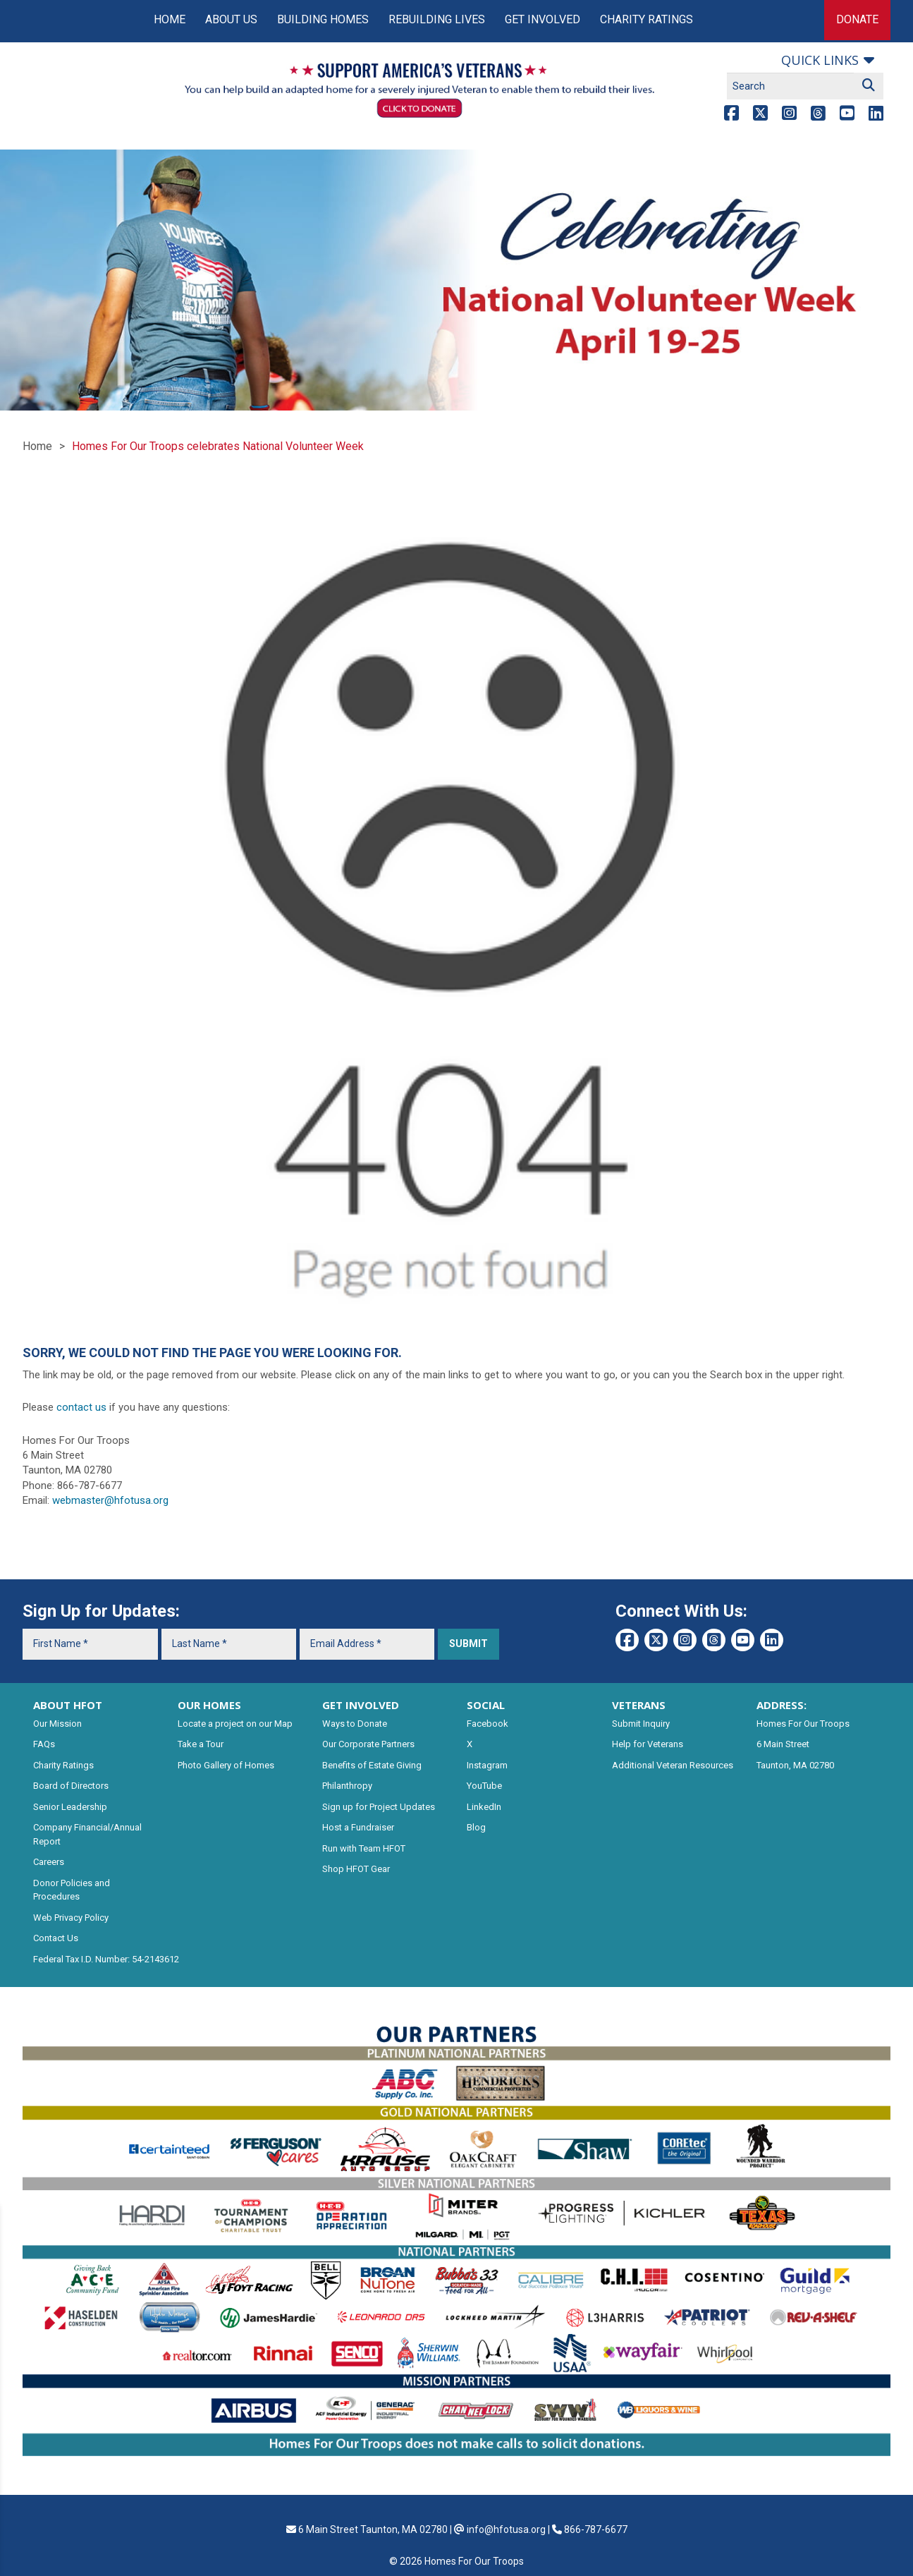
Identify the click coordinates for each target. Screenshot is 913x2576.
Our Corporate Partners (368, 1744)
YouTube (484, 1785)
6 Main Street (782, 1744)
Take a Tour (200, 1744)
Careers (48, 1862)
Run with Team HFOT (363, 1848)
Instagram (487, 1765)
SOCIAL (486, 1705)
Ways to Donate (354, 1723)
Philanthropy (347, 1785)
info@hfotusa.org (506, 2529)
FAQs (44, 1744)
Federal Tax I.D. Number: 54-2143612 (106, 1959)
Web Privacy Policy (71, 1917)
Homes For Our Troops (803, 1723)
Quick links (820, 59)
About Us (231, 19)
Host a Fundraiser (358, 1827)
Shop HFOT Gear (356, 1869)
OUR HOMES (209, 1705)
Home (169, 19)
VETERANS (639, 1705)
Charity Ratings (646, 19)
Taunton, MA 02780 (795, 1765)
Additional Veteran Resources (672, 1765)
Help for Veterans (647, 1744)
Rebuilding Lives (436, 19)
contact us (81, 1407)
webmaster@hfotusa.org (110, 1500)
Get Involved (542, 19)
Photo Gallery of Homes (226, 1765)
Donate (857, 19)
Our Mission (57, 1723)
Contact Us (55, 1938)
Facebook (487, 1723)
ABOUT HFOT (67, 1705)
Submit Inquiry (641, 1723)
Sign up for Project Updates (378, 1807)
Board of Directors (71, 1785)
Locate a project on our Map (235, 1723)
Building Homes (323, 19)
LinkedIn (484, 1807)
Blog (476, 1827)
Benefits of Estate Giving (372, 1765)
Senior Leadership (70, 1807)
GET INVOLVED (360, 1705)
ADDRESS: (781, 1705)
